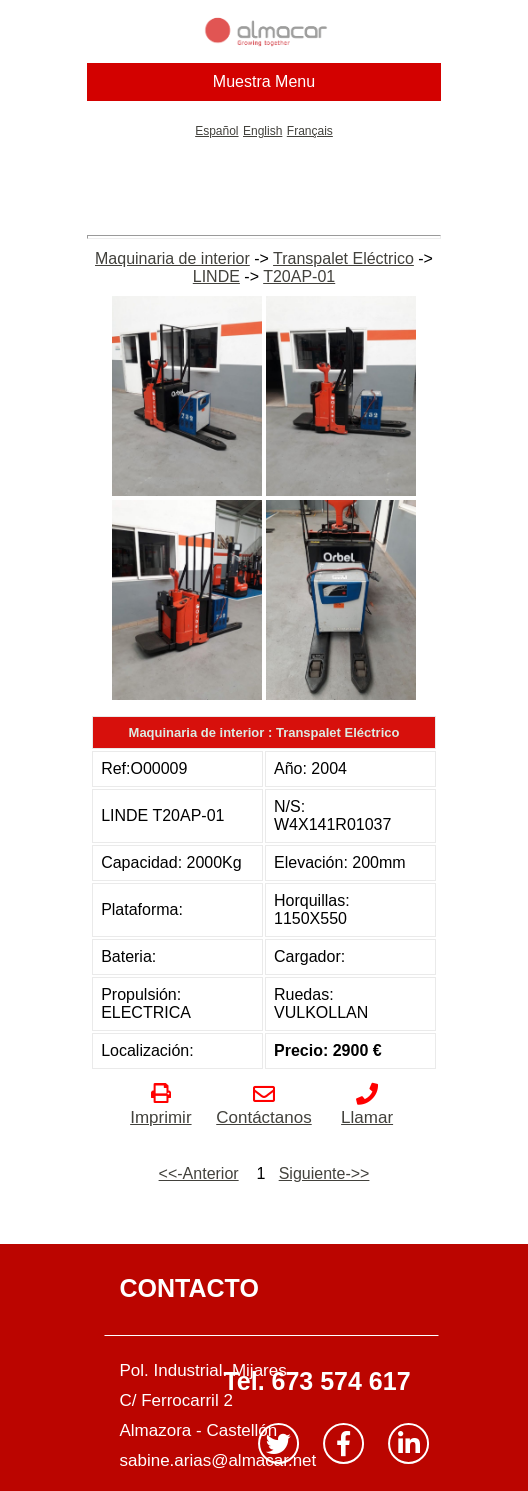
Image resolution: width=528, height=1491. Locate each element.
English (262, 131)
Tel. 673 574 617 (316, 1381)
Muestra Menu (264, 81)
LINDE (216, 276)
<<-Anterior (199, 1173)
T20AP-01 (299, 276)
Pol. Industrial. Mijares (202, 1370)
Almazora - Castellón (198, 1430)
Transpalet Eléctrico (343, 258)
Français (310, 131)
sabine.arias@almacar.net (217, 1460)
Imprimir (160, 1107)
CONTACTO (188, 1288)
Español (216, 131)
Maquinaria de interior (172, 258)
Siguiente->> (324, 1173)
